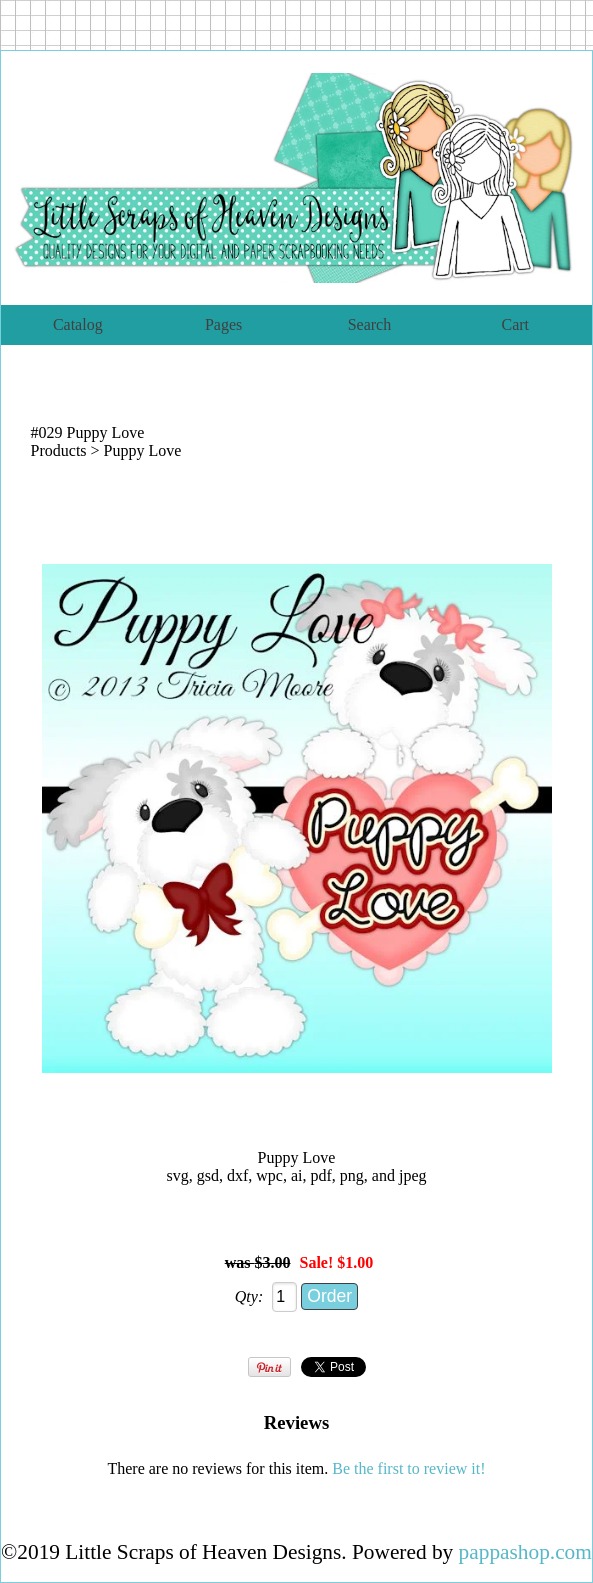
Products (59, 450)
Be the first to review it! (408, 1468)
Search (370, 324)
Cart (515, 324)
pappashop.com (525, 1552)
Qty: (249, 1296)
